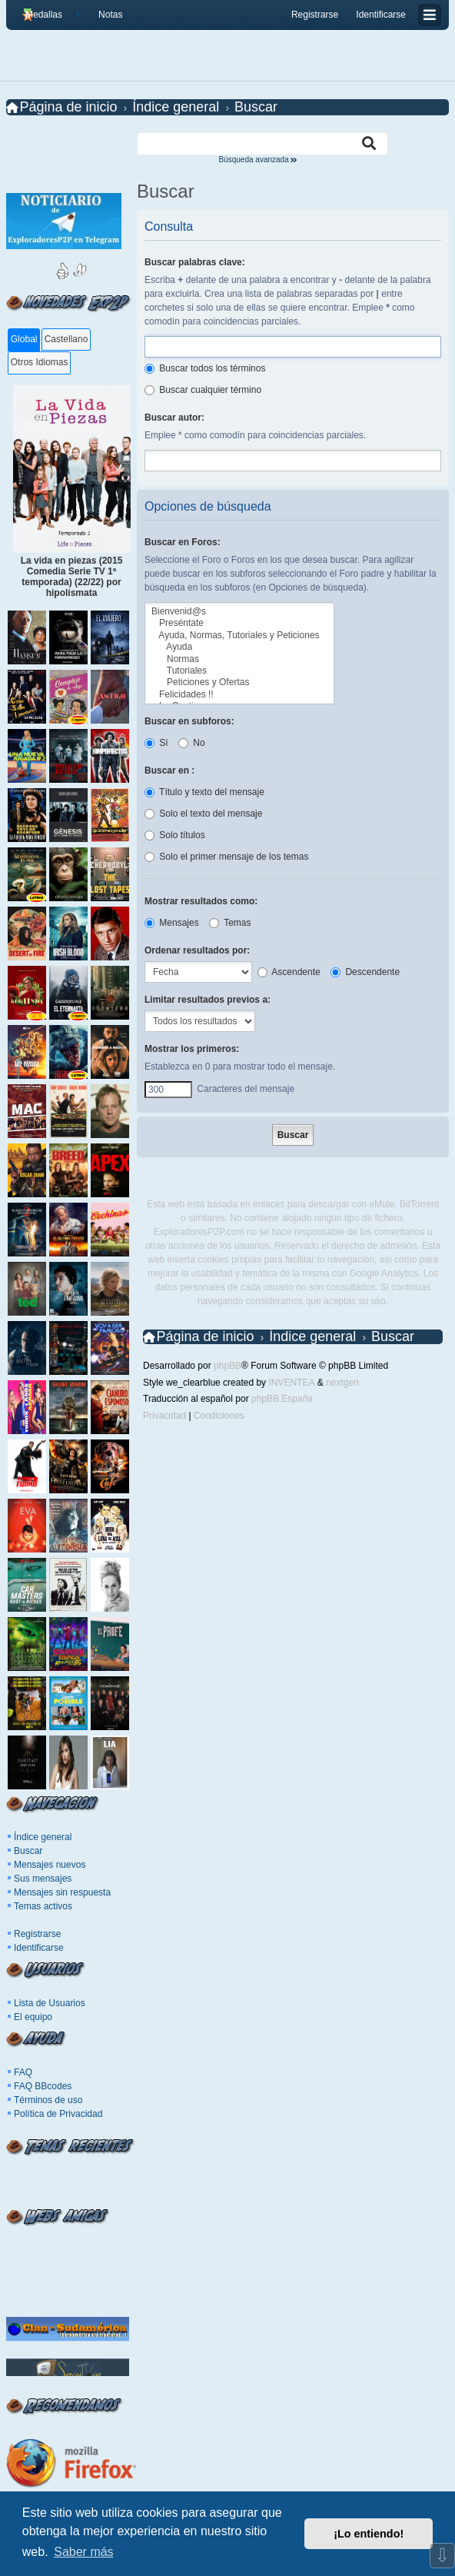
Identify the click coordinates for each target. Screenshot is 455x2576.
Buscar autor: (174, 417)
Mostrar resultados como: (200, 901)
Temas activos (43, 1906)
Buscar (28, 1850)
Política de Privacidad (58, 2113)
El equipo (33, 2017)
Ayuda (239, 647)
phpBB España (282, 1398)
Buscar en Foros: (182, 542)
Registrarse (37, 1934)
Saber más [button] (83, 2551)
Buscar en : (169, 770)
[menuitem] (104, 14)
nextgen (342, 1382)
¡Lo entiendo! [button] (369, 2534)
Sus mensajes (42, 1878)
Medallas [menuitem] (43, 14)
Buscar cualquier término (202, 389)
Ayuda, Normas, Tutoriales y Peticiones (239, 635)
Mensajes (171, 922)
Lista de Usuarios (49, 2003)
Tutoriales (239, 671)
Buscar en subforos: (189, 721)
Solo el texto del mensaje (203, 813)
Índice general (42, 1837)
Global (24, 339)
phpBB (227, 1365)
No (191, 742)
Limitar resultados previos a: (207, 999)
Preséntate (239, 623)
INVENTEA (291, 1382)
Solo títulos (174, 835)
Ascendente (288, 972)
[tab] (23, 340)
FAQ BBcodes (42, 2086)
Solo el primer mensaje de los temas (226, 856)
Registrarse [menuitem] (314, 14)
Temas (230, 922)
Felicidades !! (239, 695)
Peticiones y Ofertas (239, 682)
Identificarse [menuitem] (381, 14)
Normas (239, 659)
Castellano (66, 339)
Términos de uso (48, 2100)
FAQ (23, 2072)
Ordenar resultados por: (197, 950)
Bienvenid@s (239, 611)
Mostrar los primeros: (191, 1048)
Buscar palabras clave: (194, 262)
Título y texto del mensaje (204, 792)
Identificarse (39, 1947)
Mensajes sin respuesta (62, 1892)
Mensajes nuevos (49, 1864)
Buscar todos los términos (204, 368)
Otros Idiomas (39, 362)
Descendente (365, 972)
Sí (156, 742)
